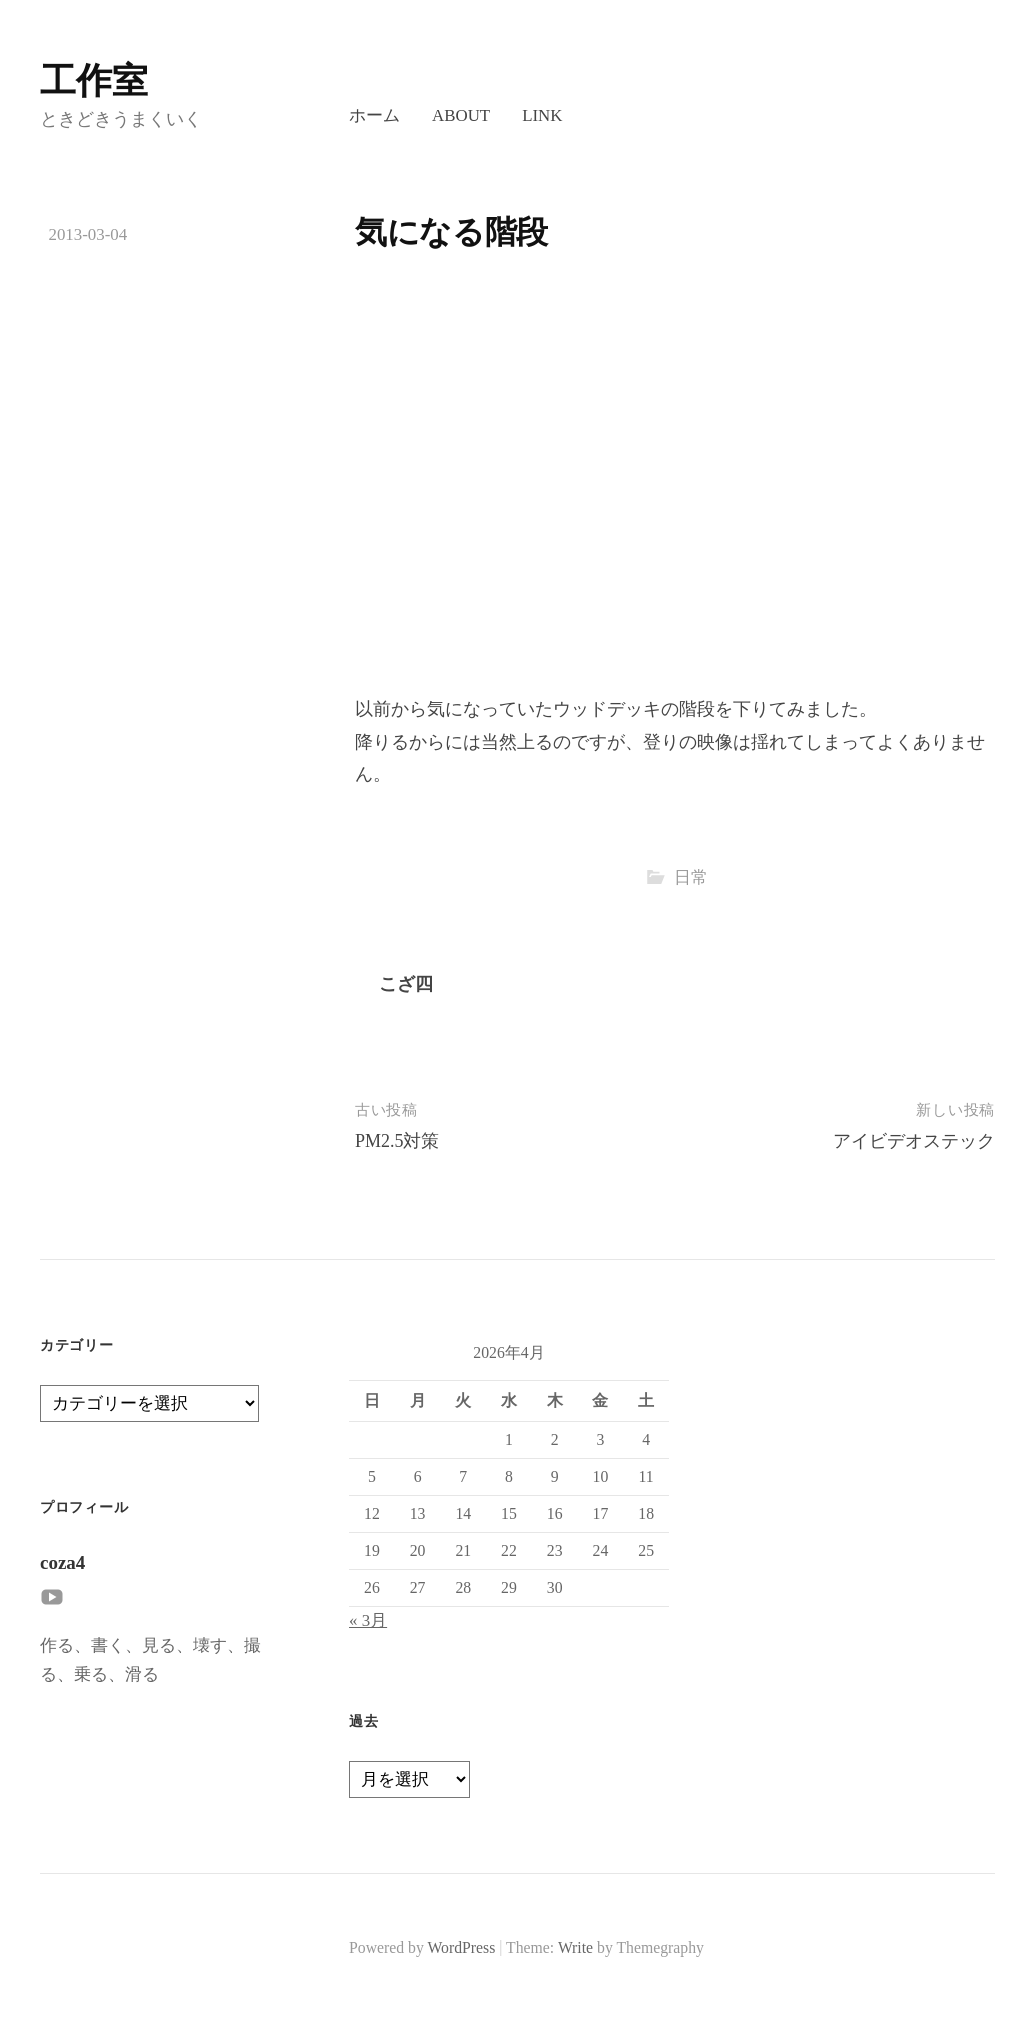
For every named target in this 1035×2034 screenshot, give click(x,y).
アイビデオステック (914, 1141)
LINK (542, 115)
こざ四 (406, 984)
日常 (691, 877)
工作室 (94, 81)
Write (575, 1947)
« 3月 (368, 1620)
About (461, 115)
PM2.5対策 (397, 1141)
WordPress (462, 1947)
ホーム (374, 115)
